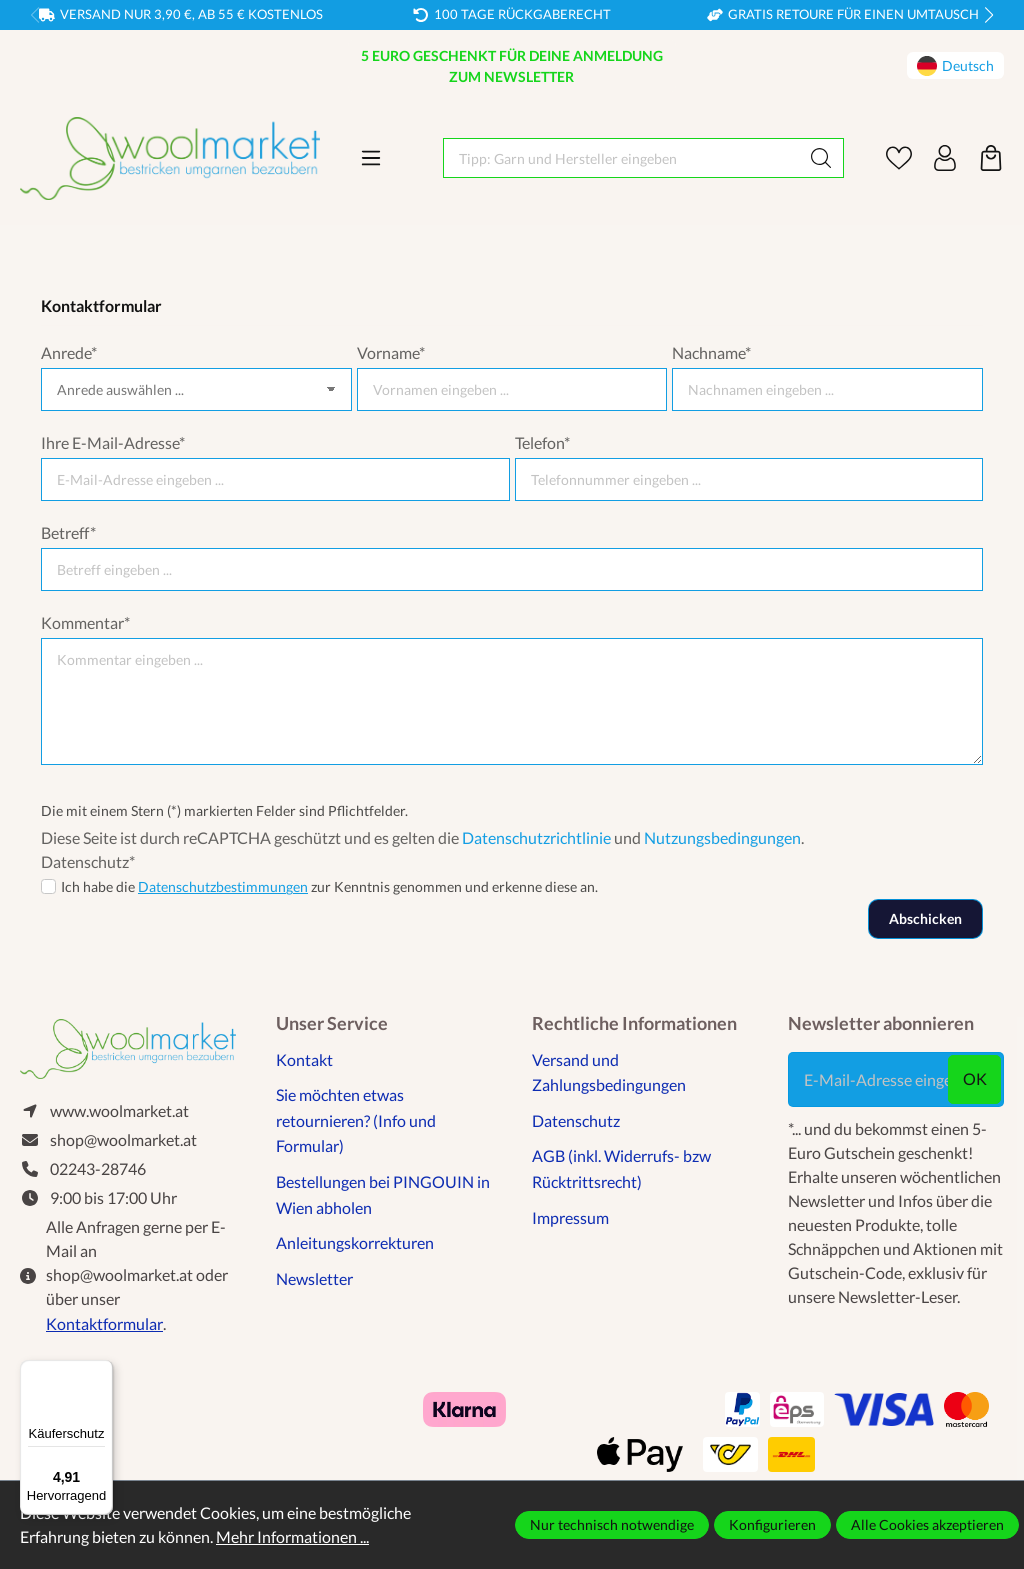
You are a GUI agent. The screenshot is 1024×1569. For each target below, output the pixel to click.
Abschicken (925, 918)
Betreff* (68, 532)
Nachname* (711, 352)
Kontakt (304, 1059)
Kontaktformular (104, 1324)
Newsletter (314, 1278)
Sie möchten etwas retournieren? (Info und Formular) (356, 1120)
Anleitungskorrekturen (355, 1242)
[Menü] (371, 158)
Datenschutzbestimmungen (223, 886)
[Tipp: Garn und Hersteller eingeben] (621, 158)
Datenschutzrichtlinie (536, 837)
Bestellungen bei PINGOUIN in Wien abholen (383, 1194)
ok (975, 1078)
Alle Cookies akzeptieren (927, 1524)
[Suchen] (821, 158)
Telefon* (542, 442)
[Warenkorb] (991, 158)
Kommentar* (85, 622)
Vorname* (391, 352)
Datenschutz (576, 1120)
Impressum (570, 1217)
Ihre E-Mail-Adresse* (113, 442)
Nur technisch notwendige (612, 1524)
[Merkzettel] (899, 158)
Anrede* (69, 352)
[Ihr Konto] (945, 158)
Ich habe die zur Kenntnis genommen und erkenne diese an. (329, 886)
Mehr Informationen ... (292, 1536)
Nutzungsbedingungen (722, 837)
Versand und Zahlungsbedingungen (609, 1072)
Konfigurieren (772, 1524)
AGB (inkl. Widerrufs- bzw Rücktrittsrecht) (621, 1168)
